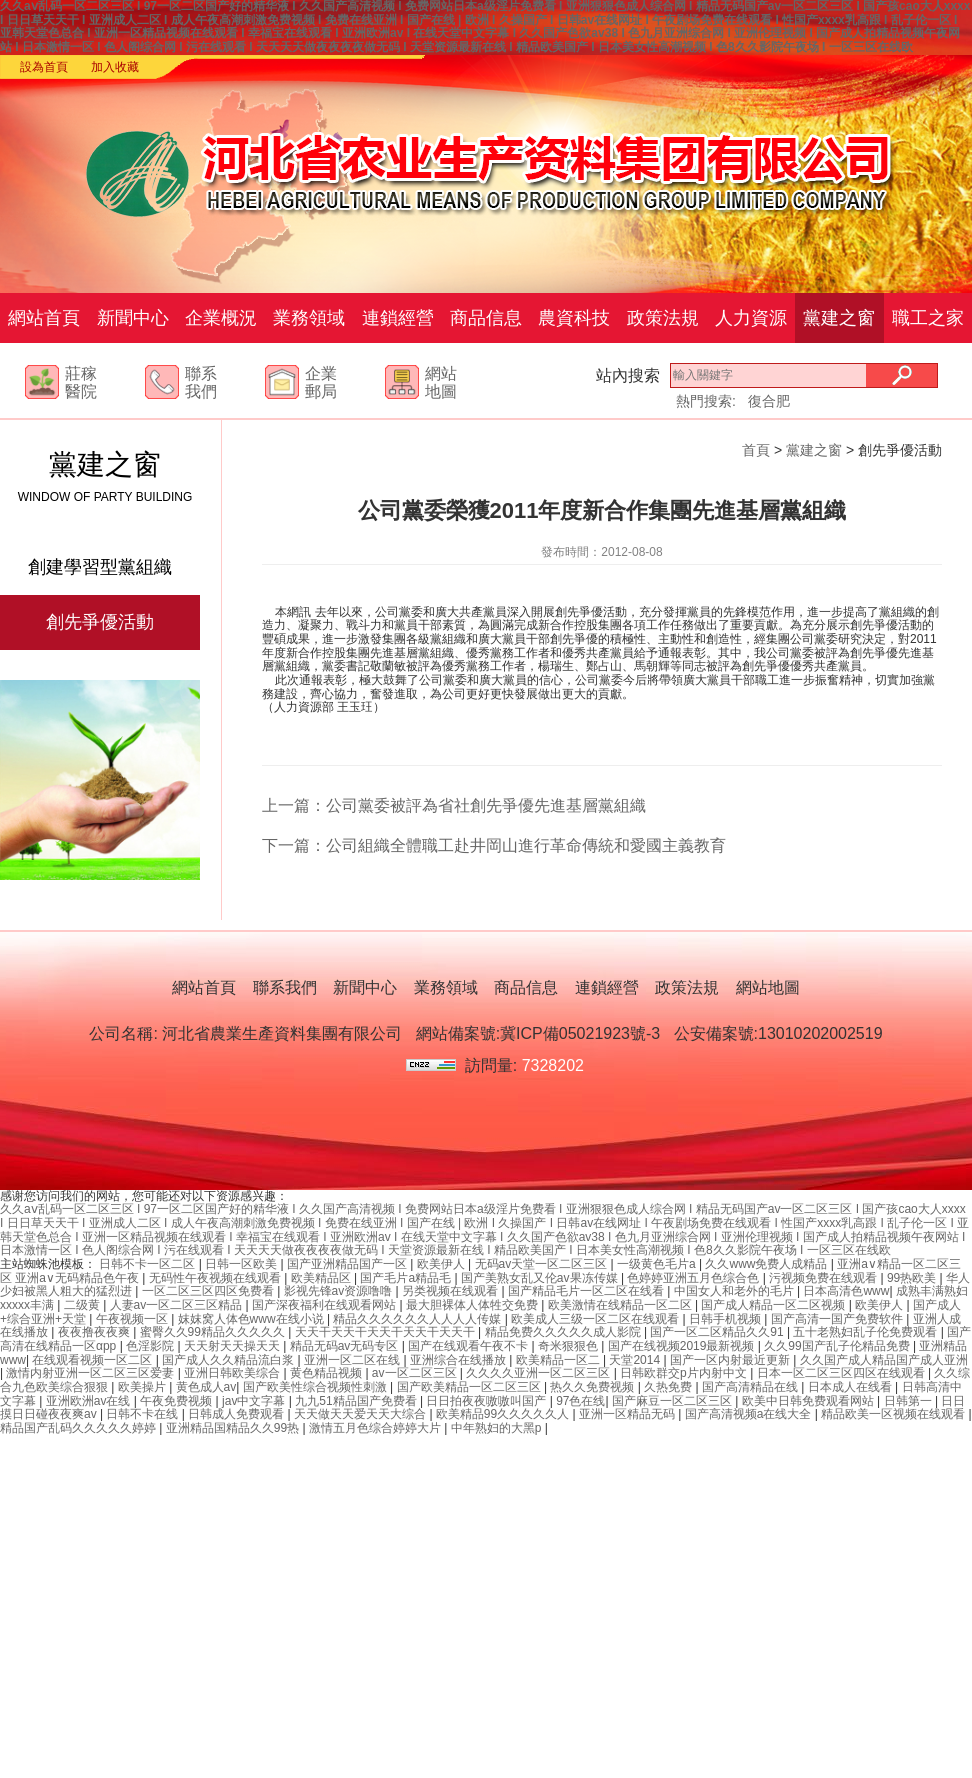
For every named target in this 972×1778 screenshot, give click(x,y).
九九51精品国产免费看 (357, 1401)
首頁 (756, 450)
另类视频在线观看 (451, 1291)
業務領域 (309, 318)
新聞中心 (133, 318)
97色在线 (580, 1401)
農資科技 (574, 318)
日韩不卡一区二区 (148, 1264)
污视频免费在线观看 (824, 1278)
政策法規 (663, 318)
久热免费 (669, 1387)
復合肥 (769, 401)
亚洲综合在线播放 (459, 1360)
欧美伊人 (442, 1264)
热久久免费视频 (593, 1387)
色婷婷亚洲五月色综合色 (694, 1278)
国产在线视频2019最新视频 (683, 1346)
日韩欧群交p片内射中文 (685, 1373)
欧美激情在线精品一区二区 (621, 1305)
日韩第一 (909, 1401)
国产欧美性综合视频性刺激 (316, 1387)
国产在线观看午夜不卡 (469, 1346)
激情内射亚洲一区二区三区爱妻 (91, 1373)
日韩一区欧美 (242, 1264)
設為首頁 (44, 67)
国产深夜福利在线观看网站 (325, 1305)
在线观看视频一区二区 (93, 1360)
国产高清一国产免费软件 (838, 1319)
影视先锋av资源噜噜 (340, 1291)
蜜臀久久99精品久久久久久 (214, 1332)
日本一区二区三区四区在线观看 (842, 1373)
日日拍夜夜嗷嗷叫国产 (487, 1401)
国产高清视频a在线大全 (750, 1414)
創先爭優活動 (100, 622)
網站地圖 (768, 987)
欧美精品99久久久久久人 (504, 1414)
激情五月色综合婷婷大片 (376, 1428)
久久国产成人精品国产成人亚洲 (884, 1360)
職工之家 (928, 318)
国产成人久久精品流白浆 (229, 1360)
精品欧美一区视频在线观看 (894, 1414)
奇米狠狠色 (569, 1346)
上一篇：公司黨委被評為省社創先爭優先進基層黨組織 (454, 805)
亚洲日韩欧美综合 (233, 1373)
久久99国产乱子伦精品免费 (838, 1346)
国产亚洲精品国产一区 (348, 1264)
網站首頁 (44, 318)
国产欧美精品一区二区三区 (470, 1387)
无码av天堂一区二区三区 (543, 1264)
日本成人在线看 (851, 1387)
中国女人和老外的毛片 (735, 1291)
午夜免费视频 (177, 1401)
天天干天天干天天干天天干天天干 (386, 1332)
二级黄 (83, 1305)
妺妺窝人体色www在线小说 (252, 1319)
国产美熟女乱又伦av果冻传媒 (541, 1278)
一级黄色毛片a (658, 1264)
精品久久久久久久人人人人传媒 (418, 1319)
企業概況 (221, 318)
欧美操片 (143, 1387)
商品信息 (486, 318)
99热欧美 (913, 1278)
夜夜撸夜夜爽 (95, 1332)
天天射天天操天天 (233, 1346)
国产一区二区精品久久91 (718, 1332)
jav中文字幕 (255, 1401)
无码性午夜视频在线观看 (216, 1278)
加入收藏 (115, 67)
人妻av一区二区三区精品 (178, 1305)
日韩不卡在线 (143, 1414)
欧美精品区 (322, 1278)
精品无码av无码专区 (346, 1346)
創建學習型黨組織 (100, 567)
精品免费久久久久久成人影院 (564, 1332)
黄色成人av (206, 1387)
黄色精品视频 (327, 1373)
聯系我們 (285, 987)
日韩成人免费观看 (237, 1414)
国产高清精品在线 (751, 1387)
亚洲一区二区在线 (353, 1360)
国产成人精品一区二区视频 (774, 1305)
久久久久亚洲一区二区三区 (539, 1373)
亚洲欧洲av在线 (90, 1401)
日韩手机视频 (726, 1319)
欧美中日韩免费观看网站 (809, 1401)
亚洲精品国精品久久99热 (234, 1428)
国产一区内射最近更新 (731, 1360)
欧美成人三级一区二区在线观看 (596, 1319)
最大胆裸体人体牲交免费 (473, 1305)
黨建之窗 (839, 318)
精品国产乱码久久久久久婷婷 (79, 1428)
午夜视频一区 (133, 1319)
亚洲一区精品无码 (628, 1414)
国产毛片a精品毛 (407, 1278)
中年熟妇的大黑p (498, 1428)
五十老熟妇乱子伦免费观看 (866, 1332)
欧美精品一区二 (559, 1360)
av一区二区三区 (416, 1373)
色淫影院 (151, 1346)
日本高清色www (846, 1291)
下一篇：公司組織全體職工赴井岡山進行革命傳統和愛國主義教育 (494, 845)
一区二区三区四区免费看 (209, 1291)
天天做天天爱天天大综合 (361, 1414)
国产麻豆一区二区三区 (673, 1401)
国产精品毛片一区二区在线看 (587, 1291)
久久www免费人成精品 (767, 1264)
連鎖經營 (398, 318)
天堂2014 (636, 1360)
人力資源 (751, 318)
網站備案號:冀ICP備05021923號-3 (538, 1033)
